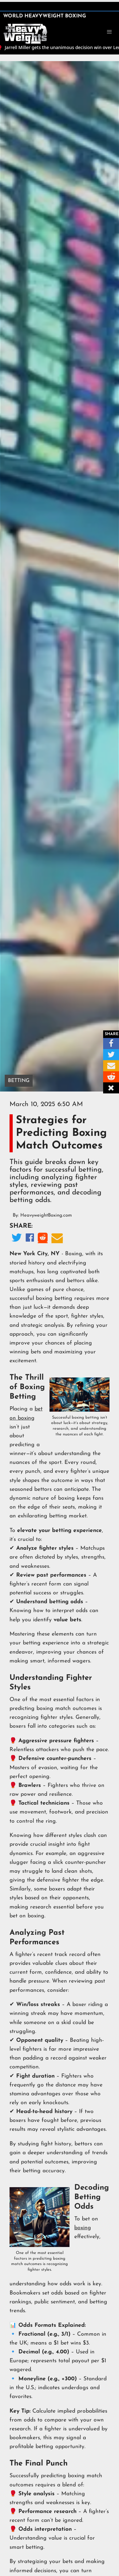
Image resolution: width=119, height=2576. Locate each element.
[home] (25, 33)
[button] (109, 31)
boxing (82, 2228)
